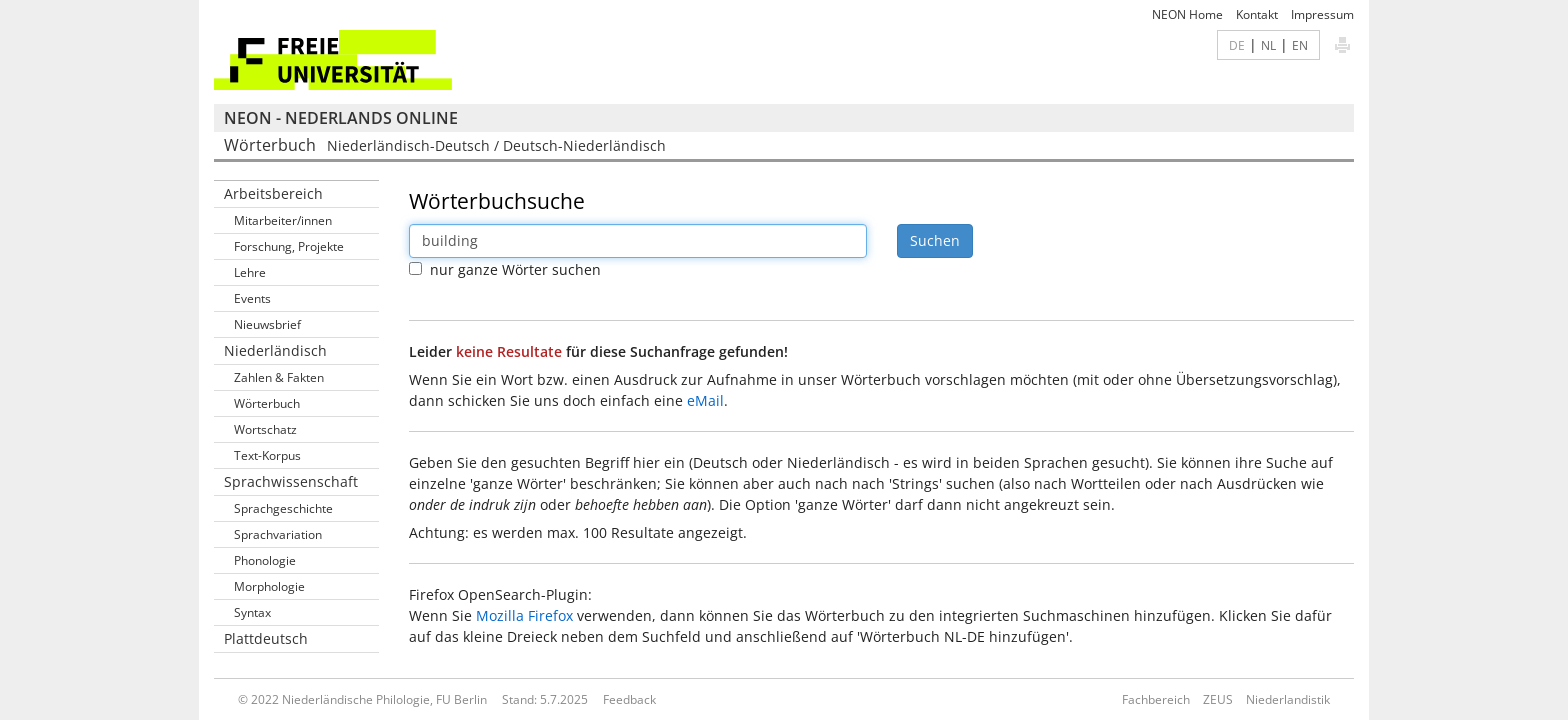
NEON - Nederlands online (341, 118)
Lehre (250, 272)
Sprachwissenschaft (291, 481)
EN (1300, 45)
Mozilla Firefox (524, 615)
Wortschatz (265, 429)
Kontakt (1257, 14)
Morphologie (269, 586)
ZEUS (1218, 699)
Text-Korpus (267, 455)
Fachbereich (1156, 699)
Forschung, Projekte (289, 246)
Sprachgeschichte (283, 508)
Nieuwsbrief (267, 324)
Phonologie (265, 560)
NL (1268, 45)
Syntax (252, 612)
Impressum (1322, 14)
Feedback (629, 699)
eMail (705, 400)
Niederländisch (275, 350)
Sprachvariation (278, 534)
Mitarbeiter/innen (283, 220)
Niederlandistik (1288, 699)
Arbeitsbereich (273, 193)
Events (252, 298)
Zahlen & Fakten (279, 377)
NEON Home (1187, 14)
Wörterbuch (267, 403)
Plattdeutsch (266, 638)
